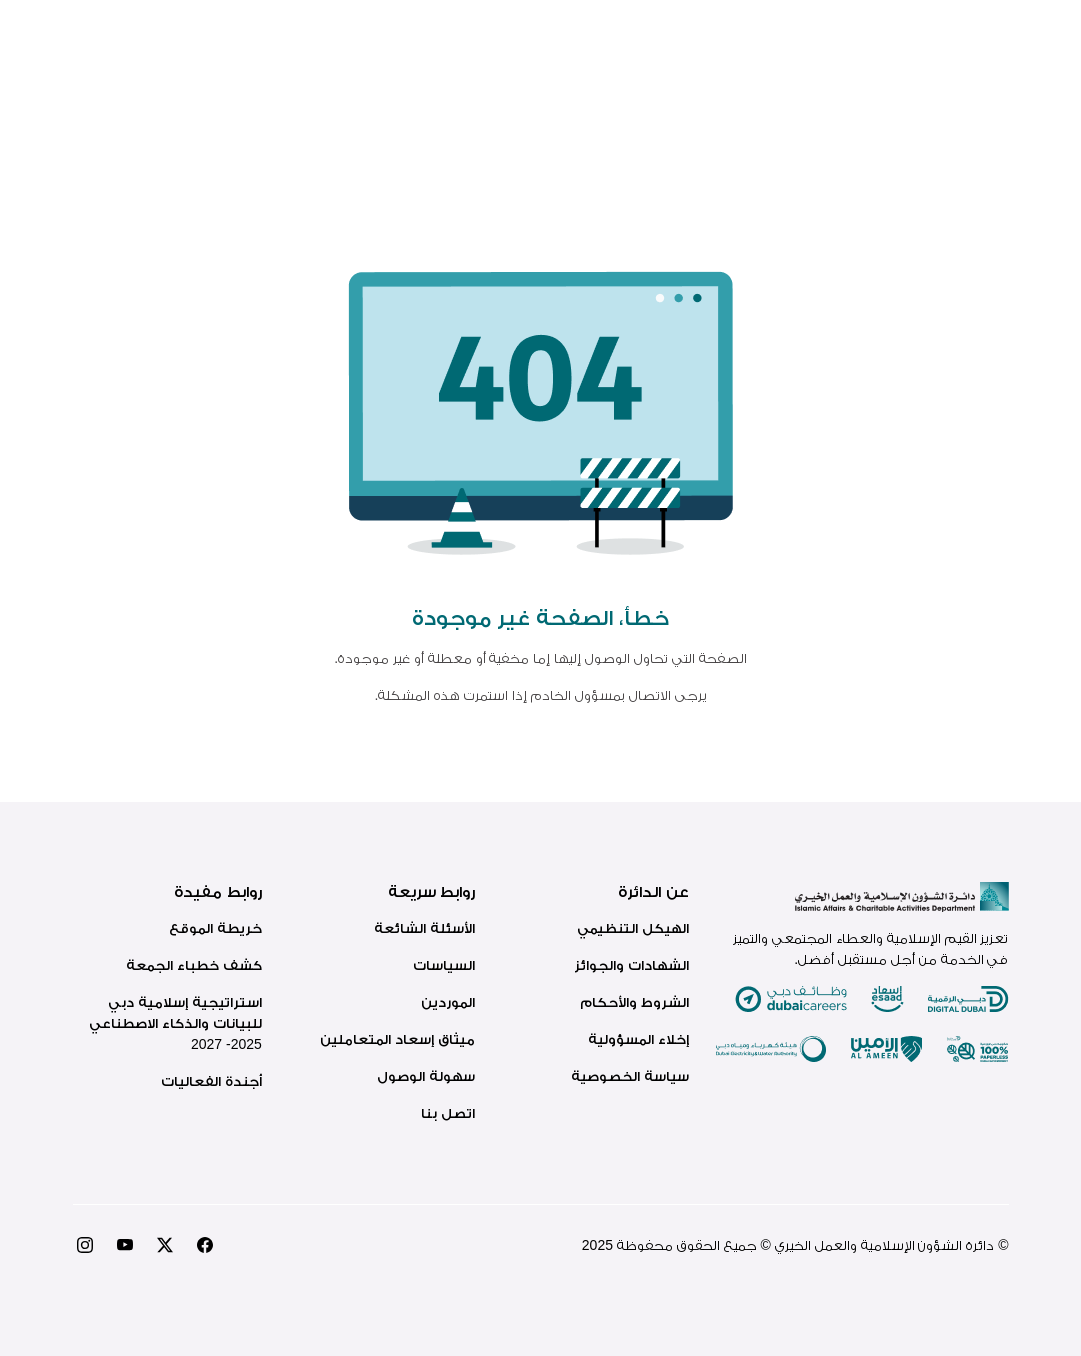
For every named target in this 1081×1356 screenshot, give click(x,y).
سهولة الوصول (426, 1076)
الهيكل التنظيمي (633, 928)
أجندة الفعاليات (211, 1081)
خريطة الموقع (215, 928)
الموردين (448, 1002)
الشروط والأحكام (634, 1002)
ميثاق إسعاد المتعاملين (397, 1039)
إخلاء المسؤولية (638, 1039)
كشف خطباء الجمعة (194, 965)
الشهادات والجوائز (631, 965)
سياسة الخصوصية (630, 1076)
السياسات (444, 965)
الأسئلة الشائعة (424, 928)
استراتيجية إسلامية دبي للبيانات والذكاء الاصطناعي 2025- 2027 (175, 1023)
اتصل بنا (448, 1113)
